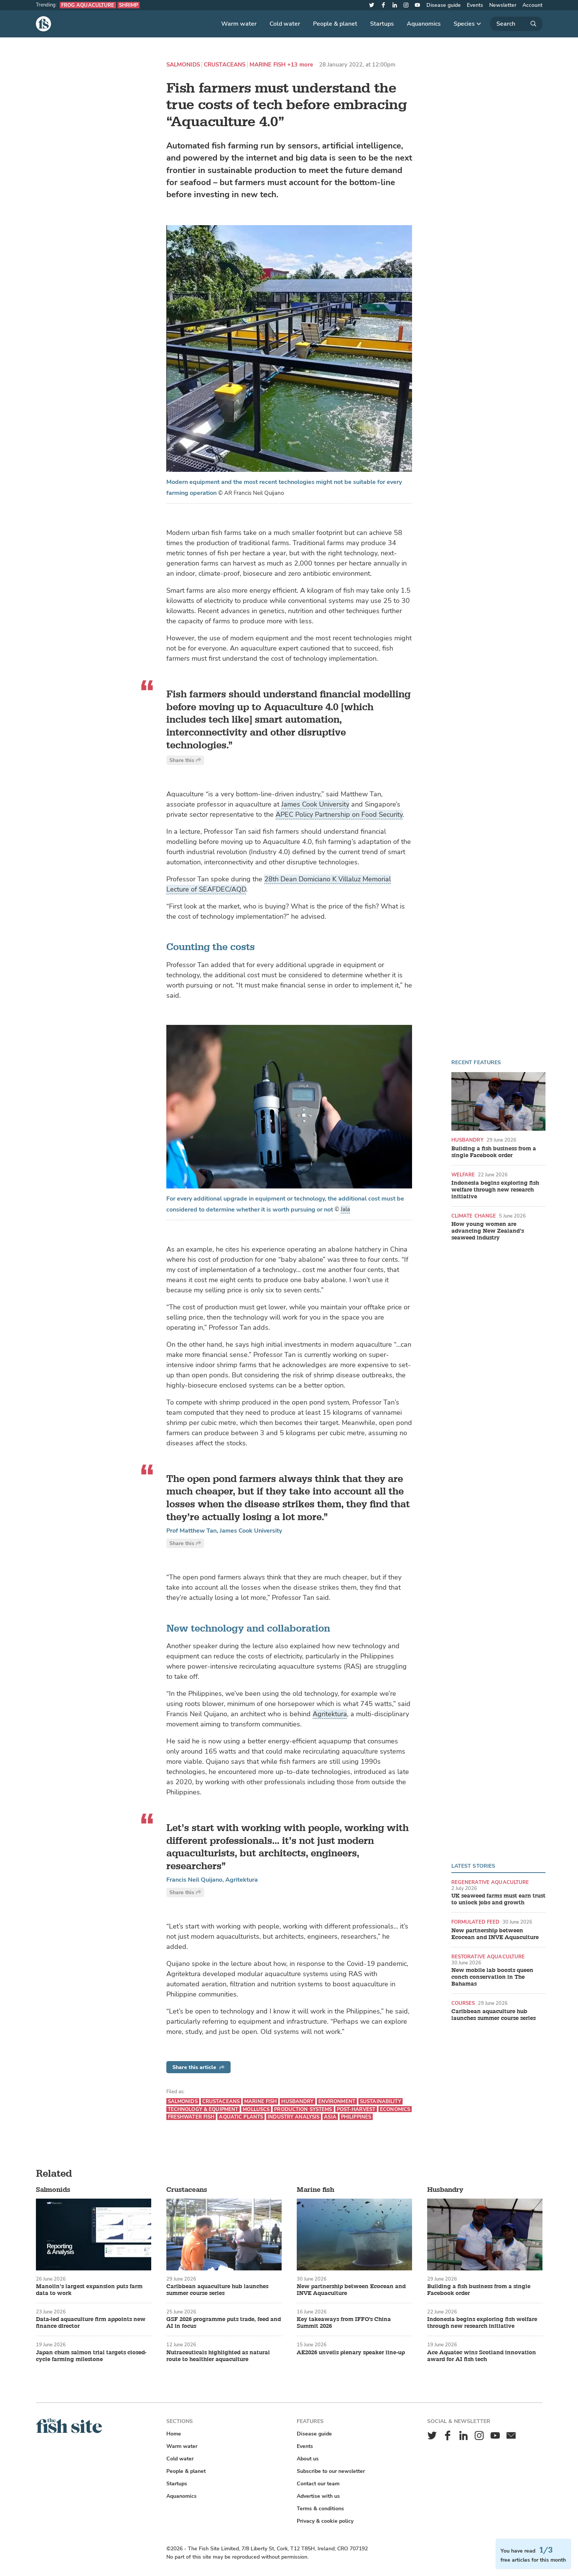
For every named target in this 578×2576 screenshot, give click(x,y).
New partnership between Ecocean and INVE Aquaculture (495, 1934)
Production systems (303, 2109)
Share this (185, 760)
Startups (382, 24)
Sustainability (380, 2101)
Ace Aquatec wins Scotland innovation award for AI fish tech (481, 2356)
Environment (336, 2101)
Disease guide (443, 5)
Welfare (463, 1174)
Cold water (285, 24)
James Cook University (315, 804)
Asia (330, 2117)
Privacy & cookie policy (325, 2521)
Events (475, 5)
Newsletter (502, 5)
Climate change (473, 1216)
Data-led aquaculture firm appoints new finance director (91, 2323)
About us (308, 2458)
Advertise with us (318, 2496)
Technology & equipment (203, 2109)
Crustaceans (225, 65)
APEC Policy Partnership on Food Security (339, 814)
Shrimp (128, 5)
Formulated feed (475, 1922)
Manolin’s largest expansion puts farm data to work (89, 2290)
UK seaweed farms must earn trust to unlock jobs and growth (498, 1899)
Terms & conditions (320, 2508)
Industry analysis (293, 2117)
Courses (463, 2003)
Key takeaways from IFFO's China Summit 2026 (344, 2323)
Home (173, 2433)
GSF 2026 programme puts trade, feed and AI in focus (223, 2323)
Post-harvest (356, 2109)
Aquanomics (424, 24)
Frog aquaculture (88, 5)
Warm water (239, 24)
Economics (395, 2109)
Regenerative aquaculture (490, 1882)
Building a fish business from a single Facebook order (493, 1152)
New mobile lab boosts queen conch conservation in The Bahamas (492, 1977)
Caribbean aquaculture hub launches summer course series (493, 2015)
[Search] (516, 24)
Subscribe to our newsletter (331, 2471)
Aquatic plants (241, 2117)
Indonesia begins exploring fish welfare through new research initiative (495, 1190)
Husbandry (467, 1140)
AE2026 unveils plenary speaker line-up (351, 2352)
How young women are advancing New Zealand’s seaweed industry (487, 1231)
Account (532, 5)
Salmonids (183, 65)
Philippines (356, 2117)
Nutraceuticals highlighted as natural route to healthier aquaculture (218, 2356)
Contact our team (318, 2483)
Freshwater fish (191, 2117)
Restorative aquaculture (488, 1956)
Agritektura (330, 1713)
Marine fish (267, 65)
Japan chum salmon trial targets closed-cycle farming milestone (91, 2356)
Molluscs (256, 2109)
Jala (345, 1209)
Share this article (198, 2067)
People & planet (335, 24)
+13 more (300, 65)
